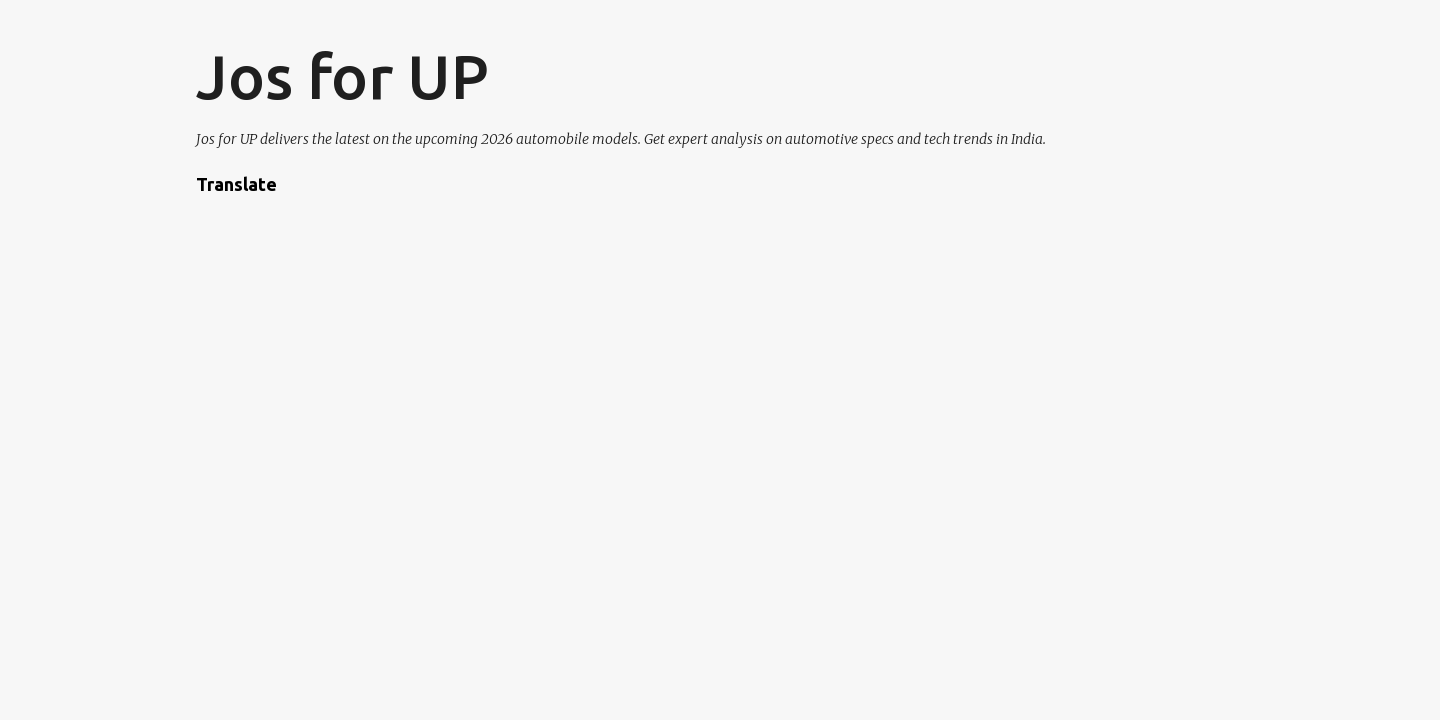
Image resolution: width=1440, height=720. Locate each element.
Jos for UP (342, 76)
